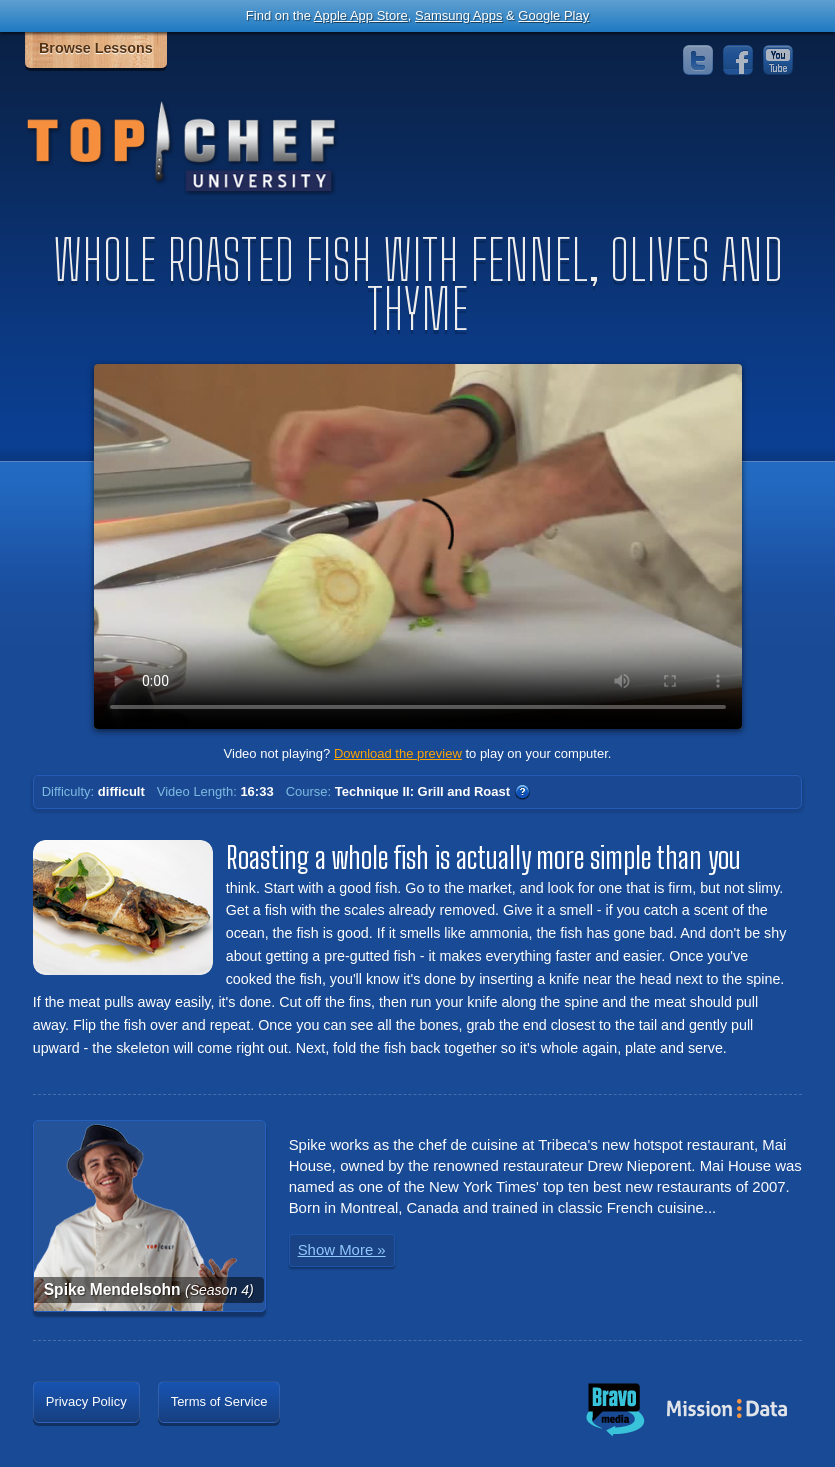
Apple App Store (361, 15)
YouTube (778, 60)
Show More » (342, 1249)
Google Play (553, 15)
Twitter (698, 60)
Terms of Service (219, 1401)
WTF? (522, 792)
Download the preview (398, 753)
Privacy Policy (86, 1401)
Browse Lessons (96, 48)
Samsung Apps (458, 15)
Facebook (738, 60)
